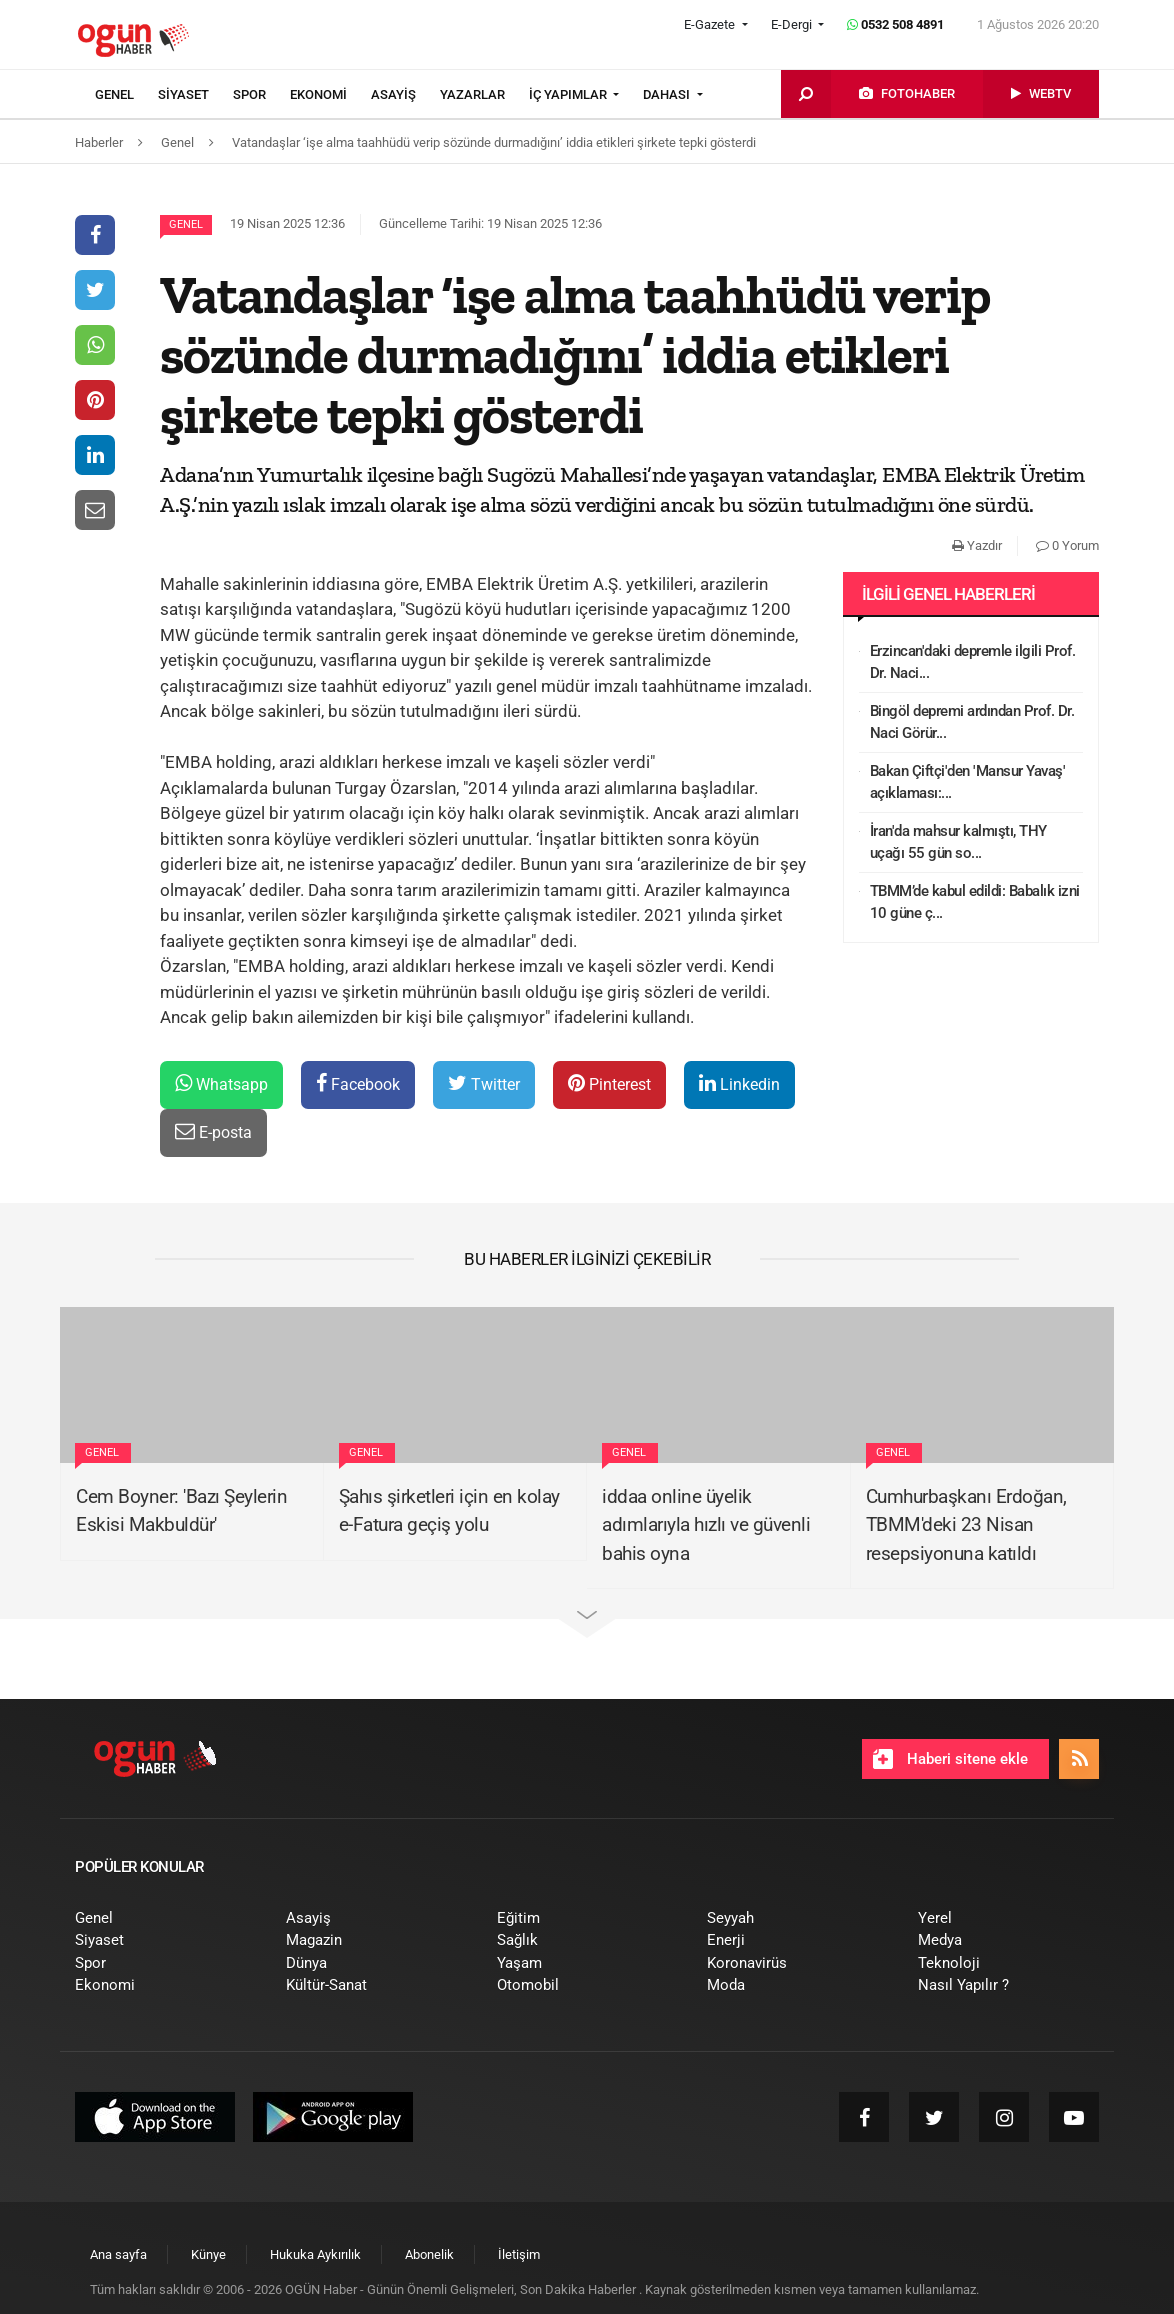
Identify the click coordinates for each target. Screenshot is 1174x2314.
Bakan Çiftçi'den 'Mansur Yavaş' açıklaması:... (968, 782)
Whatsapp (221, 1083)
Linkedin (739, 1083)
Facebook (358, 1083)
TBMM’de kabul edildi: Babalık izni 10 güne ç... (975, 902)
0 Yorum (1067, 545)
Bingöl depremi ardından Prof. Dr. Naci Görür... (972, 722)
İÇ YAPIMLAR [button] (569, 94)
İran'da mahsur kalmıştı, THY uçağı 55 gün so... (958, 842)
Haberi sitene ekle (950, 1759)
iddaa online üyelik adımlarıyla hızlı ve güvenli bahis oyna (706, 1525)
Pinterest (609, 1083)
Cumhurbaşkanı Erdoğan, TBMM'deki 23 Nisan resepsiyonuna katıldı (966, 1525)
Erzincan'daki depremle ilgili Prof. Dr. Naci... (973, 662)
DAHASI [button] (668, 94)
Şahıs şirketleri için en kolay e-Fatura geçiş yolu (449, 1511)
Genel (186, 224)
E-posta (213, 1131)
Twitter (484, 1083)
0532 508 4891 (895, 24)
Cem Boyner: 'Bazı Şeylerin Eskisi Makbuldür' (181, 1511)
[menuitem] (126, 95)
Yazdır (977, 545)
